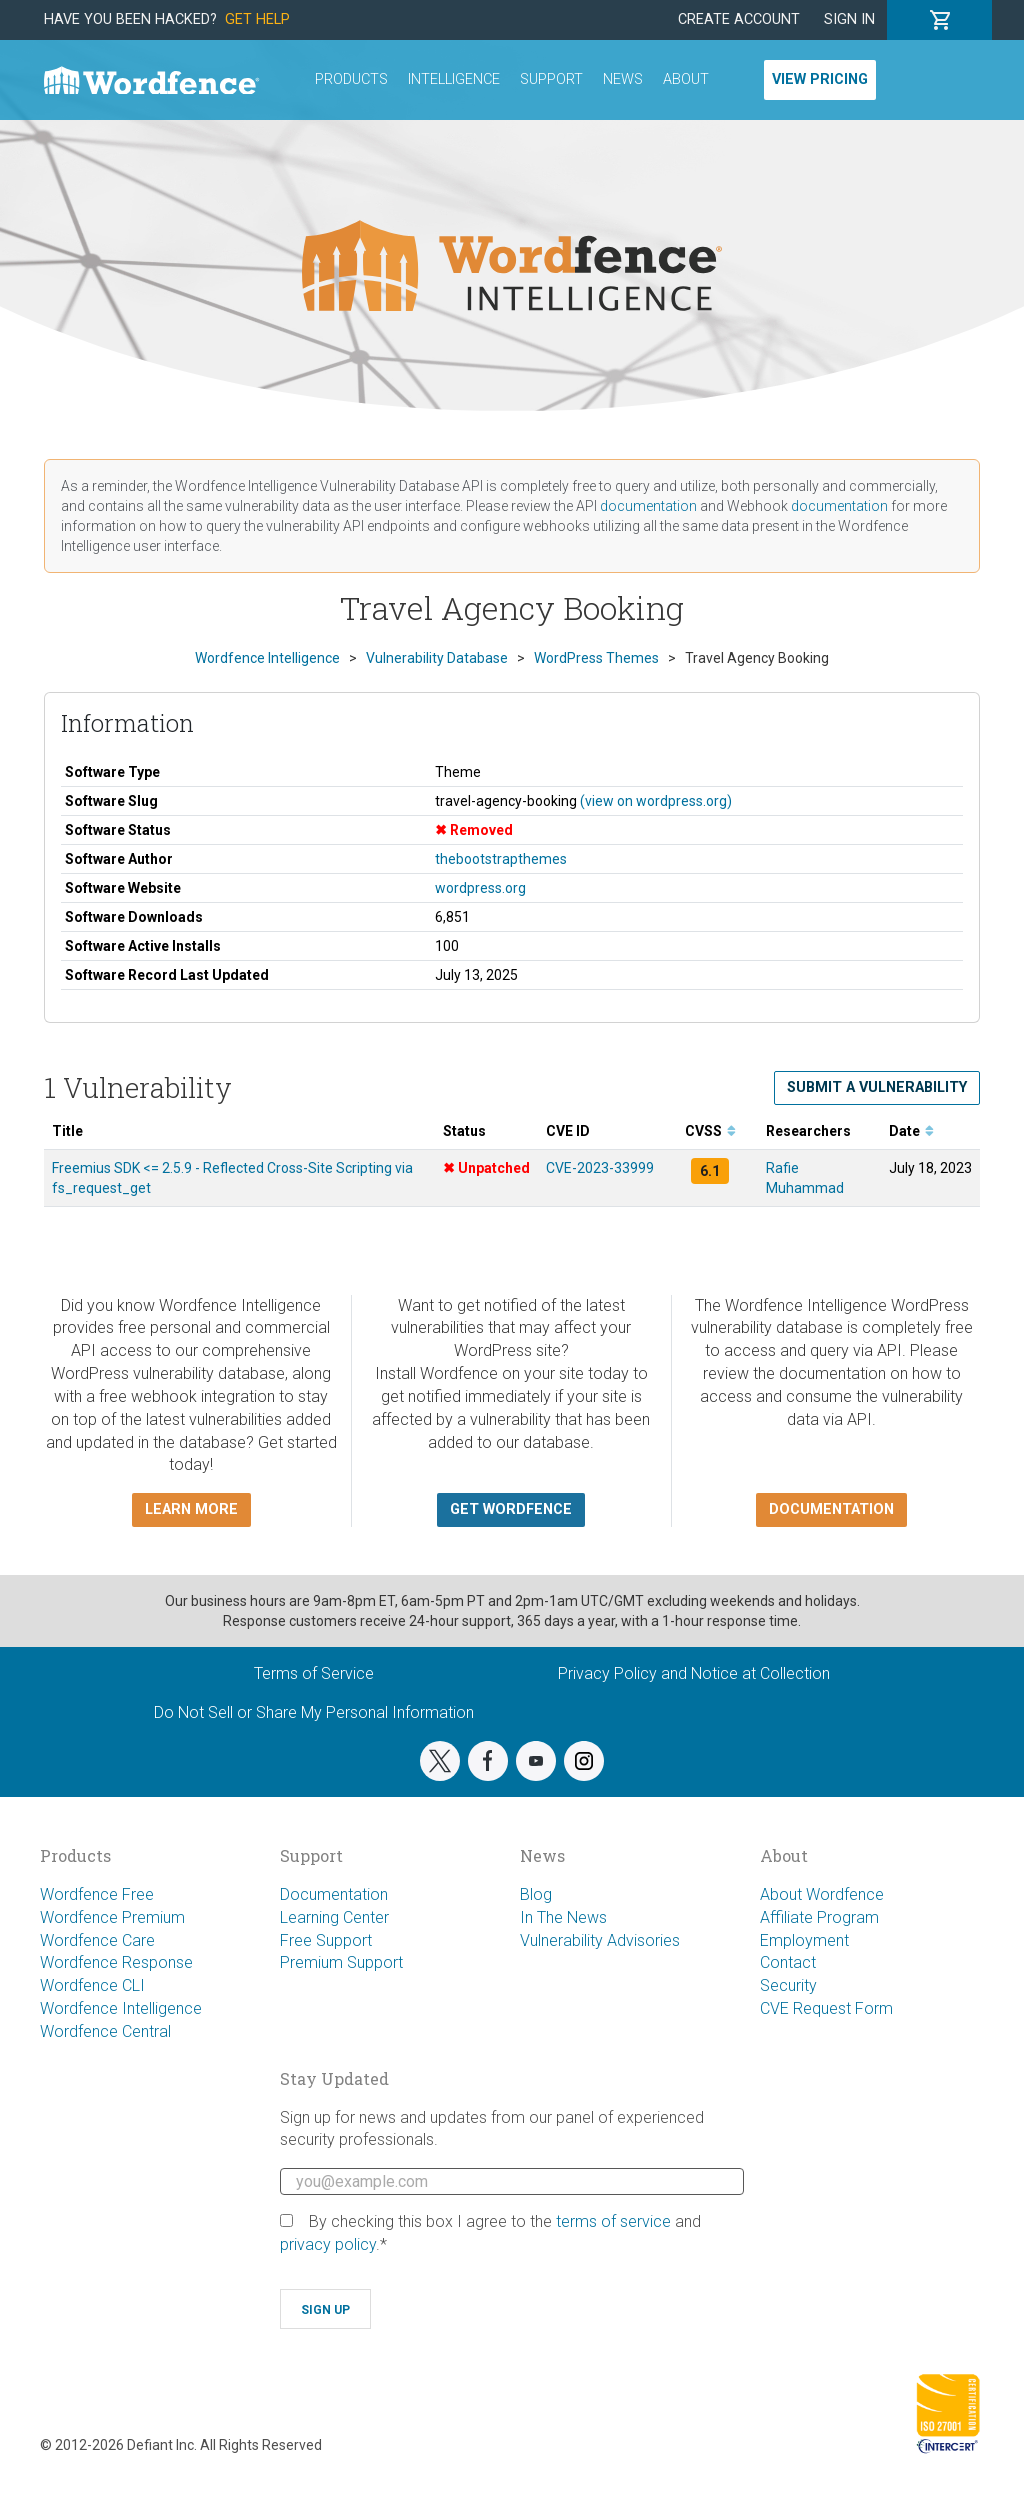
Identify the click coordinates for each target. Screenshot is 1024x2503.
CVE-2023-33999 (600, 1168)
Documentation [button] (831, 1509)
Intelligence (454, 79)
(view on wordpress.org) (656, 801)
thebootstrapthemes (501, 859)
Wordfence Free (97, 1894)
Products (351, 79)
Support (551, 79)
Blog (536, 1894)
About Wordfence (822, 1894)
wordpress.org (480, 888)
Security (788, 1985)
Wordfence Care (97, 1940)
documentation (648, 506)
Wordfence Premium (112, 1917)
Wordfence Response (116, 1962)
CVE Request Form (826, 2008)
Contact (788, 1962)
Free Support (326, 1940)
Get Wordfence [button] (511, 1509)
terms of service (613, 2221)
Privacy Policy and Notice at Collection (694, 1673)
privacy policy (328, 2244)
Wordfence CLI (92, 1985)
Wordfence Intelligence (121, 2008)
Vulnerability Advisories (600, 1940)
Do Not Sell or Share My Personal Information (314, 1712)
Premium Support (341, 1962)
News (623, 79)
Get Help (257, 19)
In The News (563, 1917)
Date (911, 1131)
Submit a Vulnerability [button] (877, 1087)
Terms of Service (314, 1673)
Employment (804, 1940)
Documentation (334, 1894)
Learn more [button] (191, 1509)
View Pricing (820, 79)
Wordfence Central (105, 2031)
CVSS (710, 1131)
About (686, 79)
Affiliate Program (819, 1917)
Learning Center (334, 1917)
